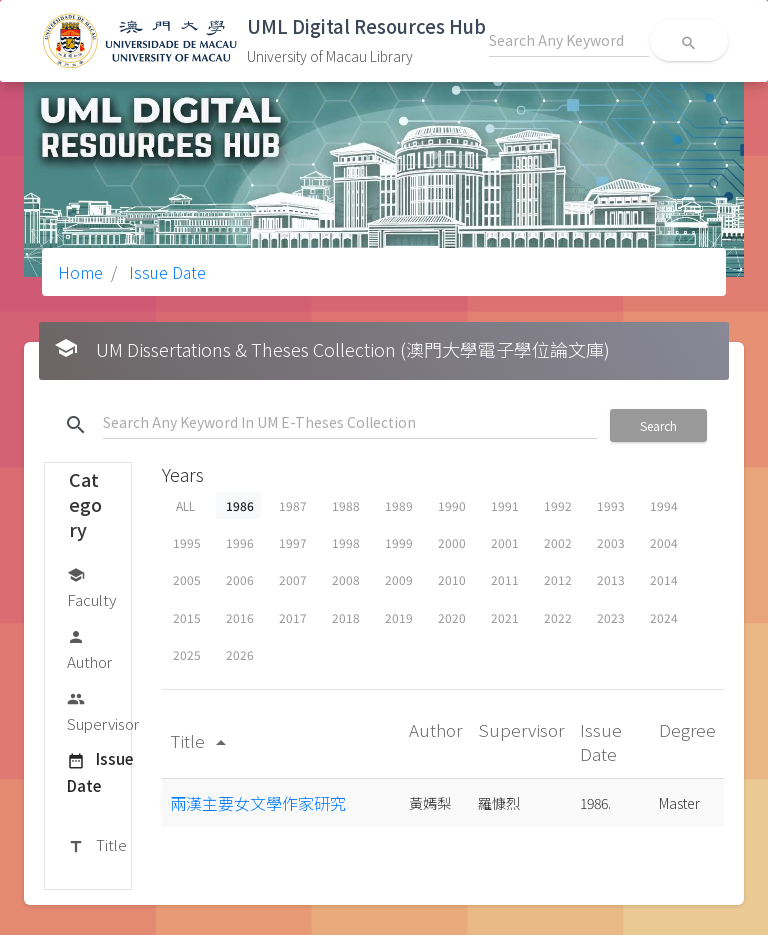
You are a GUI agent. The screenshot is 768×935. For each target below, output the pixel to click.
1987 (293, 505)
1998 (346, 542)
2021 (505, 617)
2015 (187, 617)
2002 (558, 542)
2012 (558, 579)
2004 (664, 542)
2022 (558, 617)
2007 (293, 579)
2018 (346, 617)
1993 (611, 505)
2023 (611, 617)
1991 (505, 505)
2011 (505, 579)
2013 (611, 579)
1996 (240, 542)
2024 (664, 617)
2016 (240, 617)
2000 (452, 542)
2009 (399, 579)
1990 (452, 505)
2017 (293, 617)
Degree (687, 729)
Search (658, 425)
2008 (346, 579)
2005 (187, 579)
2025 (187, 654)
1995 (187, 542)
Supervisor (103, 710)
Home (80, 272)
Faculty (91, 586)
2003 (611, 542)
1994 (664, 505)
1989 (399, 505)
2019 (399, 617)
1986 (240, 505)
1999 (399, 542)
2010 (452, 579)
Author (89, 648)
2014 (664, 579)
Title (97, 846)
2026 (240, 654)
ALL (185, 505)
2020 (452, 617)
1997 (293, 542)
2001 (505, 542)
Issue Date (165, 272)
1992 (558, 505)
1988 (346, 505)
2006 (240, 579)
